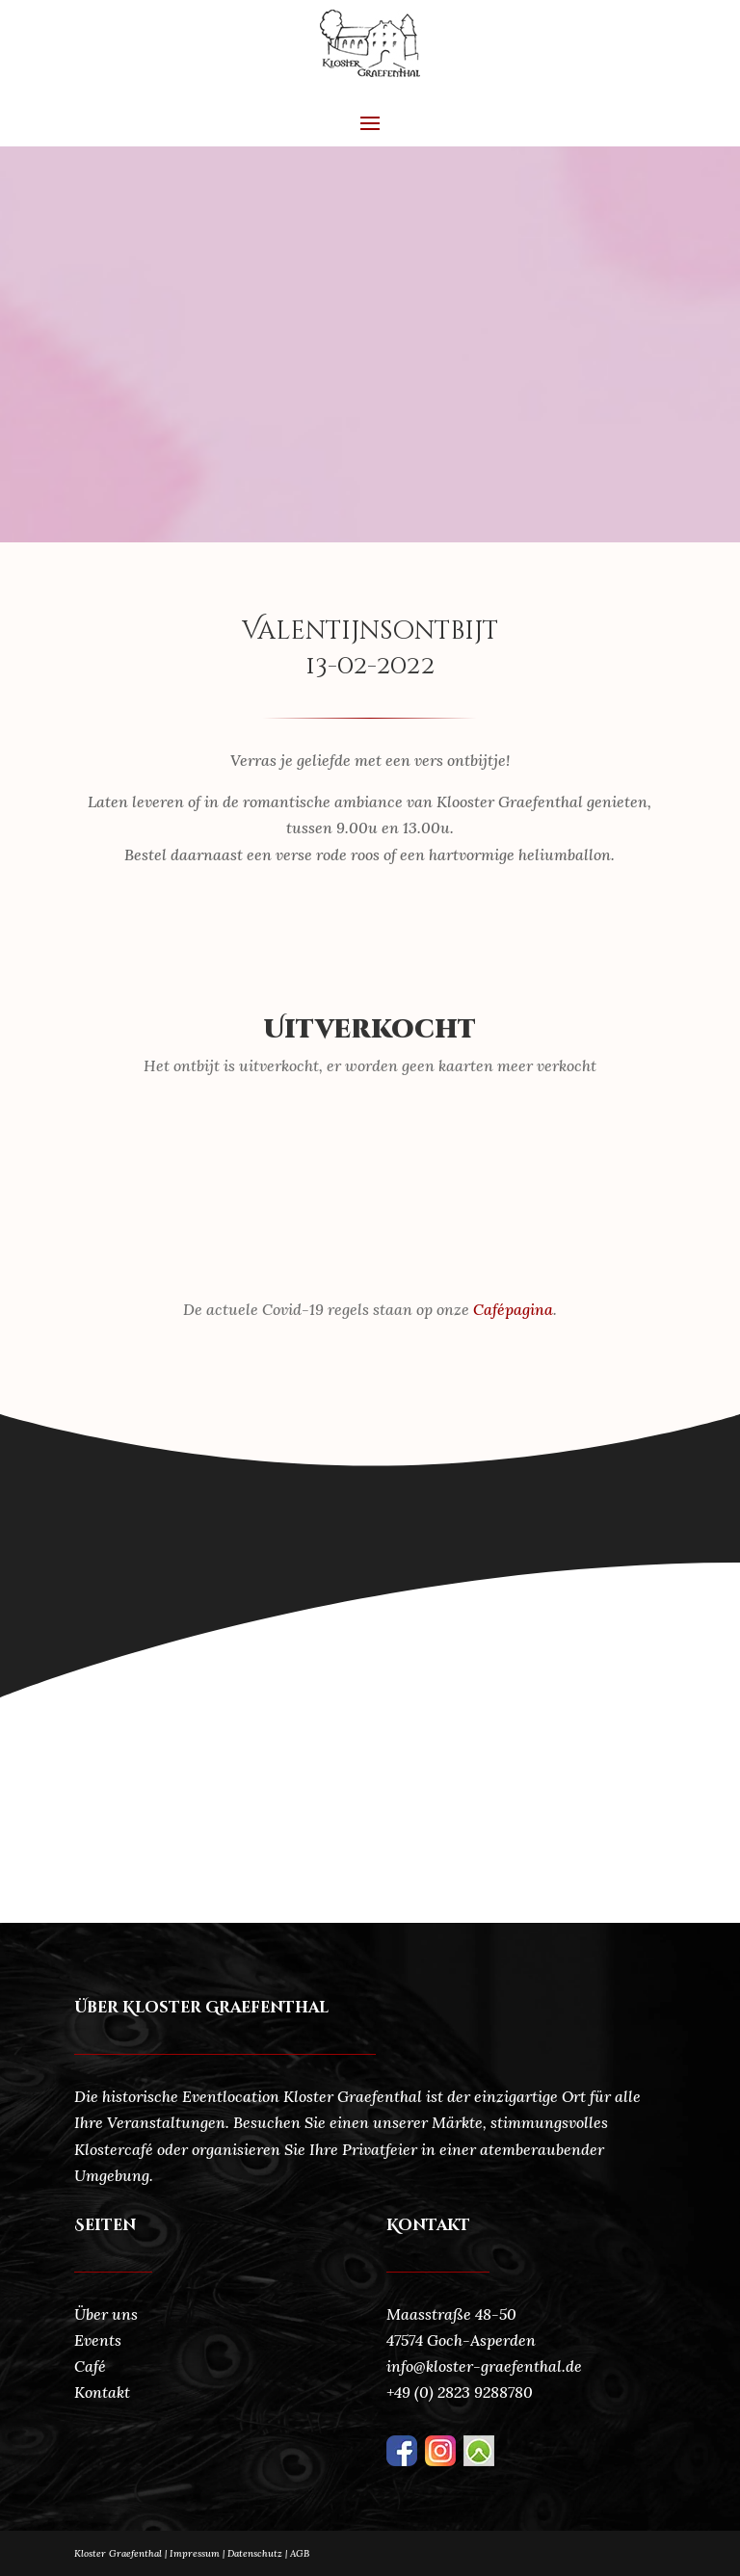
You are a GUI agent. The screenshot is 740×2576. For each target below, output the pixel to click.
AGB (299, 2553)
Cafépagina (513, 1309)
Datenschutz (258, 2553)
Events (97, 2340)
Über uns (106, 2314)
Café (90, 2366)
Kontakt (102, 2392)
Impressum (195, 2553)
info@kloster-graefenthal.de (484, 2366)
